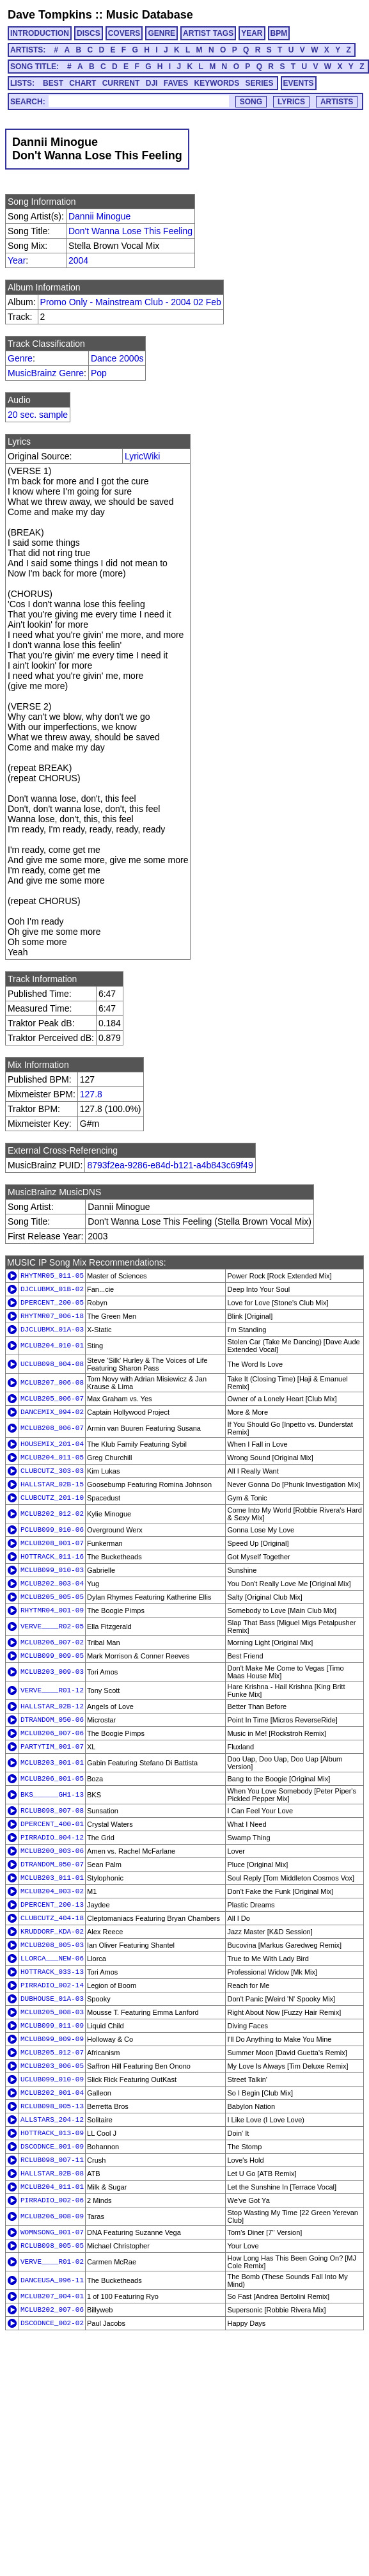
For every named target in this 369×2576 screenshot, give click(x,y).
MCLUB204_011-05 (52, 1457)
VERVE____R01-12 (52, 1690)
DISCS (88, 33)
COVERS (124, 33)
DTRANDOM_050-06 (52, 1720)
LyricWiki (142, 456)
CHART (82, 83)
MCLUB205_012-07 (52, 2052)
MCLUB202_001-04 (52, 2093)
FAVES (176, 83)
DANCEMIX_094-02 (52, 1412)
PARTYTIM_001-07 (52, 1747)
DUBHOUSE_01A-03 (52, 1999)
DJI (152, 83)
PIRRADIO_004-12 (52, 1837)
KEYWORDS (217, 83)
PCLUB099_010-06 (52, 1530)
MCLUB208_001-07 (52, 1543)
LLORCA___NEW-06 (52, 1958)
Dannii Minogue (99, 216)
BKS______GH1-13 (52, 1795)
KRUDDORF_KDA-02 (52, 1932)
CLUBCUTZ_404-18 (52, 1918)
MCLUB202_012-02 (52, 1514)
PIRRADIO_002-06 (52, 2200)
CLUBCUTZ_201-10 (52, 1498)
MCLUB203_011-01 (52, 1878)
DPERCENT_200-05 (52, 1303)
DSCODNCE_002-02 (52, 2323)
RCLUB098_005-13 (52, 2106)
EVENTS (298, 83)
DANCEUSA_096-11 (52, 2280)
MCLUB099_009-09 (52, 2039)
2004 (78, 260)
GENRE (161, 33)
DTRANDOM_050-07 (52, 1864)
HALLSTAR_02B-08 (52, 2173)
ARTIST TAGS (208, 33)
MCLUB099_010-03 (52, 1570)
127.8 (91, 1094)
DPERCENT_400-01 (52, 1824)
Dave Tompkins (50, 14)
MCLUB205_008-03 (52, 2012)
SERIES (260, 83)
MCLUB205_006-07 (52, 1399)
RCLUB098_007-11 (52, 2160)
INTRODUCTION (39, 33)
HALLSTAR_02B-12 (52, 1706)
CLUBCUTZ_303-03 (52, 1471)
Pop (99, 373)
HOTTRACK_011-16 (52, 1557)
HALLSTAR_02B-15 (52, 1484)
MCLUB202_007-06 (52, 2310)
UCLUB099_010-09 (52, 2079)
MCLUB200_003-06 (52, 1851)
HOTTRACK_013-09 (52, 2133)
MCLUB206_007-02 (52, 1642)
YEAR (251, 33)
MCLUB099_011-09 (52, 2026)
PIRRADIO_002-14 (52, 1985)
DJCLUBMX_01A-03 (52, 1329)
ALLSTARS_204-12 (52, 2120)
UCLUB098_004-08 (52, 1364)
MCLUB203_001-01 (52, 1763)
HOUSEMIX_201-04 (52, 1444)
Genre (20, 358)
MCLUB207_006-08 (52, 1383)
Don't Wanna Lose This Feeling (130, 231)
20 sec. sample (38, 414)
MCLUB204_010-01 (52, 1345)
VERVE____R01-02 (52, 2262)
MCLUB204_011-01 (52, 2187)
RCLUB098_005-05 (52, 2246)
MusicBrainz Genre (46, 373)
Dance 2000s (117, 358)
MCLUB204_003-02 (52, 1891)
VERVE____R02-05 (52, 1626)
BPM (279, 33)
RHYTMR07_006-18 (52, 1316)
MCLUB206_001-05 (52, 1779)
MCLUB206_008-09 (52, 2216)
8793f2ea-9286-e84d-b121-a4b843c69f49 (170, 1165)
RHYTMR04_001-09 (52, 1610)
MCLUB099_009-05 (52, 1656)
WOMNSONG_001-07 (52, 2232)
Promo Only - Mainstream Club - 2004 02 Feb (130, 302)
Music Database (149, 14)
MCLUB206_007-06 (52, 1733)
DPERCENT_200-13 (52, 1905)
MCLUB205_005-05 (52, 1597)
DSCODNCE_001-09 (52, 2147)
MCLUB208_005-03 (52, 1945)
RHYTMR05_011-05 (52, 1276)
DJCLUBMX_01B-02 (52, 1289)
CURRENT (121, 83)
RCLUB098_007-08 (52, 1811)
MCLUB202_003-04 (52, 1583)
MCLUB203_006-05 (52, 2066)
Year (17, 260)
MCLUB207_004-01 (52, 2296)
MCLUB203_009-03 (52, 1672)
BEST (53, 83)
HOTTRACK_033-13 (52, 1972)
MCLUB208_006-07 (52, 1428)
